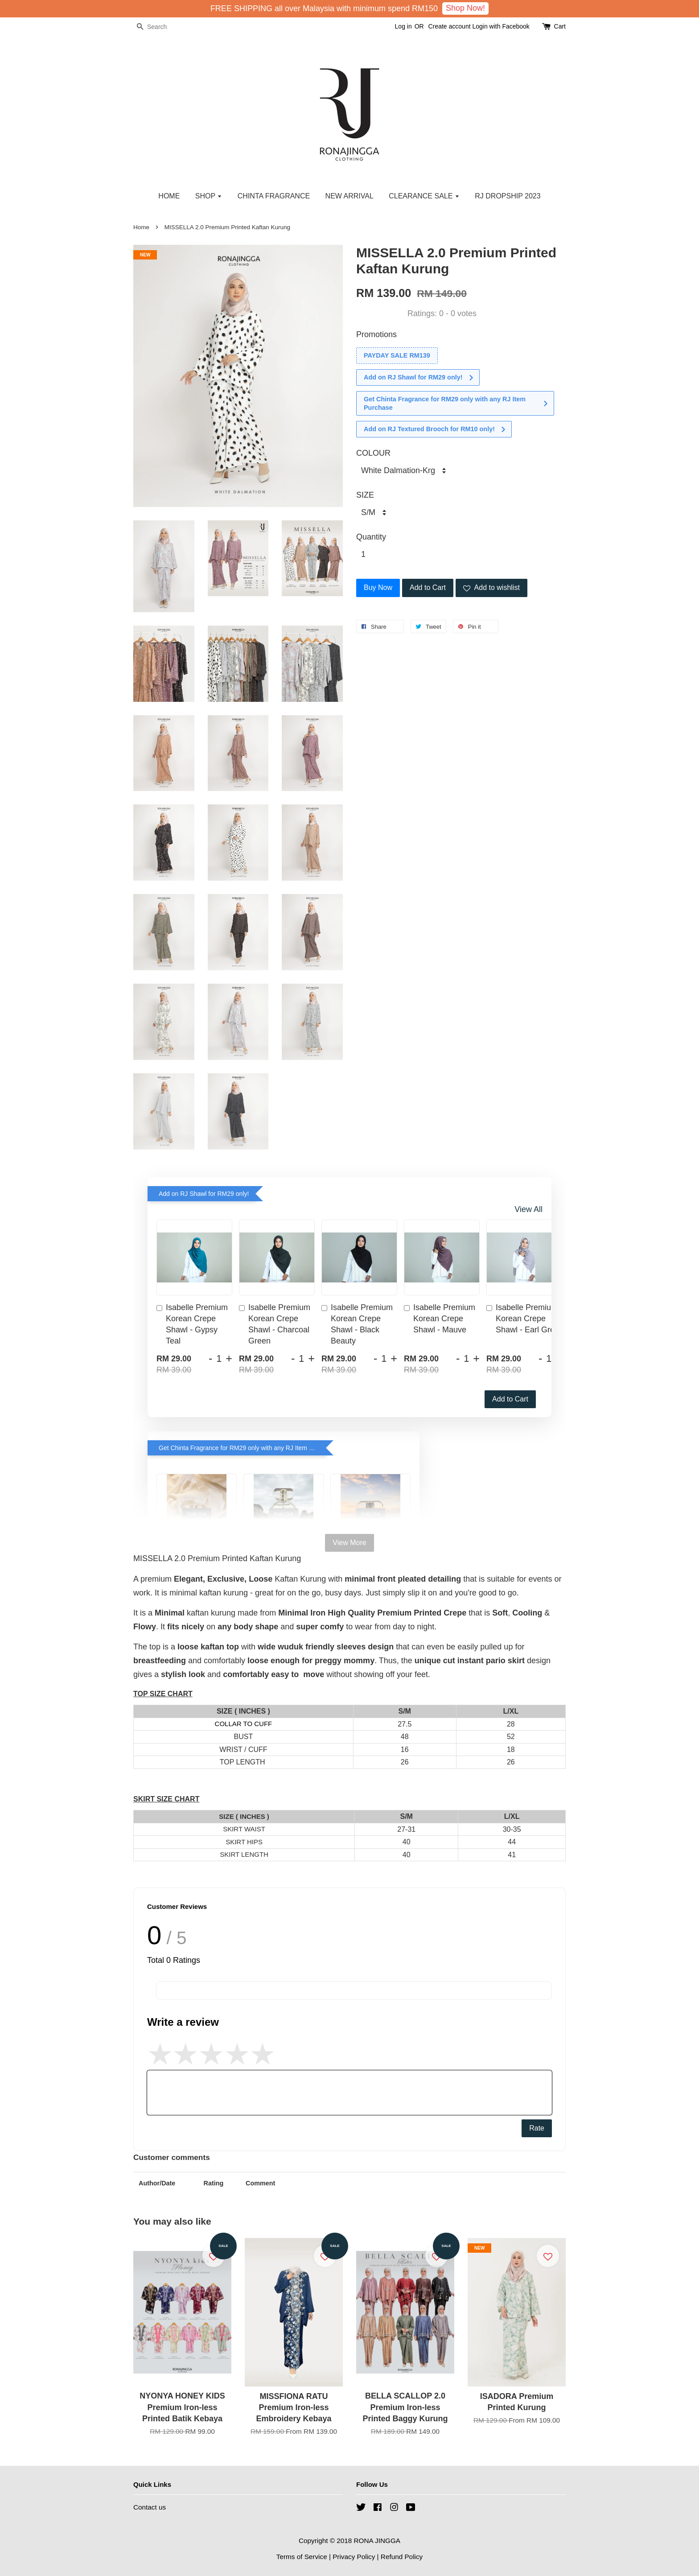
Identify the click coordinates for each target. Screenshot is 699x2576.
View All (528, 1209)
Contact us (149, 2507)
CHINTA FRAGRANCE (274, 196)
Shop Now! (465, 8)
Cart (560, 26)
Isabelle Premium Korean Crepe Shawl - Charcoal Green (274, 1324)
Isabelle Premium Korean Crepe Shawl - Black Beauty (357, 1324)
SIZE (365, 494)
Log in (403, 26)
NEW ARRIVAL (349, 196)
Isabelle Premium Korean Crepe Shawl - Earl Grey (522, 1318)
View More (349, 1542)
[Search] (160, 27)
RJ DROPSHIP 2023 (507, 196)
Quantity (371, 536)
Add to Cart (510, 1399)
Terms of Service (301, 2556)
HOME (169, 196)
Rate (536, 2128)
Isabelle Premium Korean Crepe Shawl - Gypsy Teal (192, 1324)
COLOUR (373, 453)
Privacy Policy (354, 2556)
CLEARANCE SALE (424, 196)
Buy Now (378, 587)
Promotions (376, 334)
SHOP (208, 196)
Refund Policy (402, 2556)
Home (141, 227)
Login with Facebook (500, 26)
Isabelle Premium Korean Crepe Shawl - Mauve (439, 1318)
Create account (449, 26)
